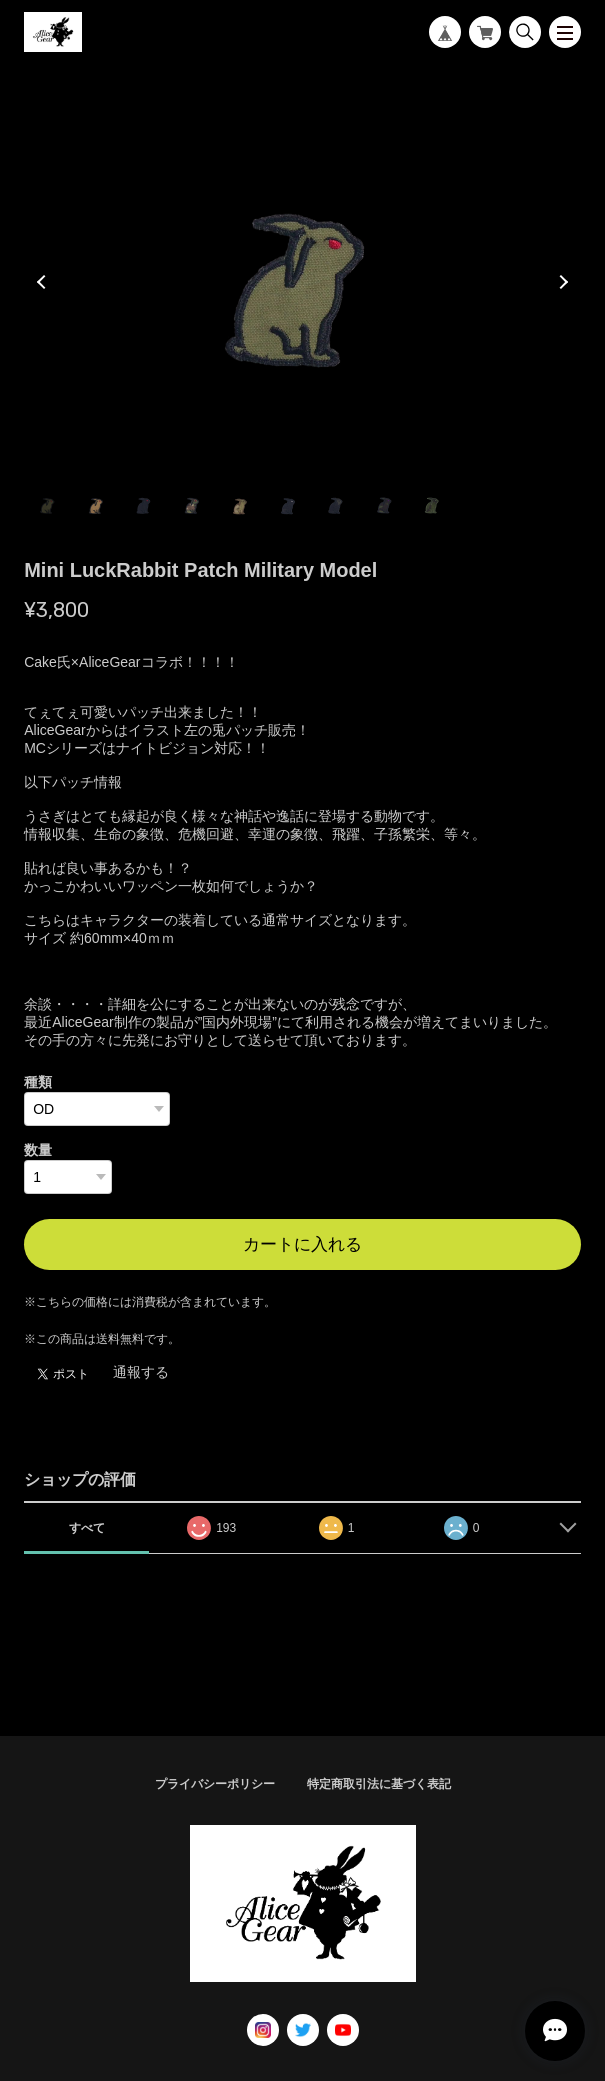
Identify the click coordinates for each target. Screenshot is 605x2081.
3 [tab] (144, 505)
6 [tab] (288, 505)
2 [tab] (96, 505)
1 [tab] (48, 505)
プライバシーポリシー (215, 1784)
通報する (141, 1372)
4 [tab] (192, 505)
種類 (38, 1082)
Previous (44, 282)
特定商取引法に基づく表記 (379, 1784)
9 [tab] (432, 505)
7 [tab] (336, 505)
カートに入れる (302, 1244)
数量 (38, 1150)
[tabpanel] (302, 281)
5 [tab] (240, 505)
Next (561, 282)
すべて (87, 1528)
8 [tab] (384, 505)
